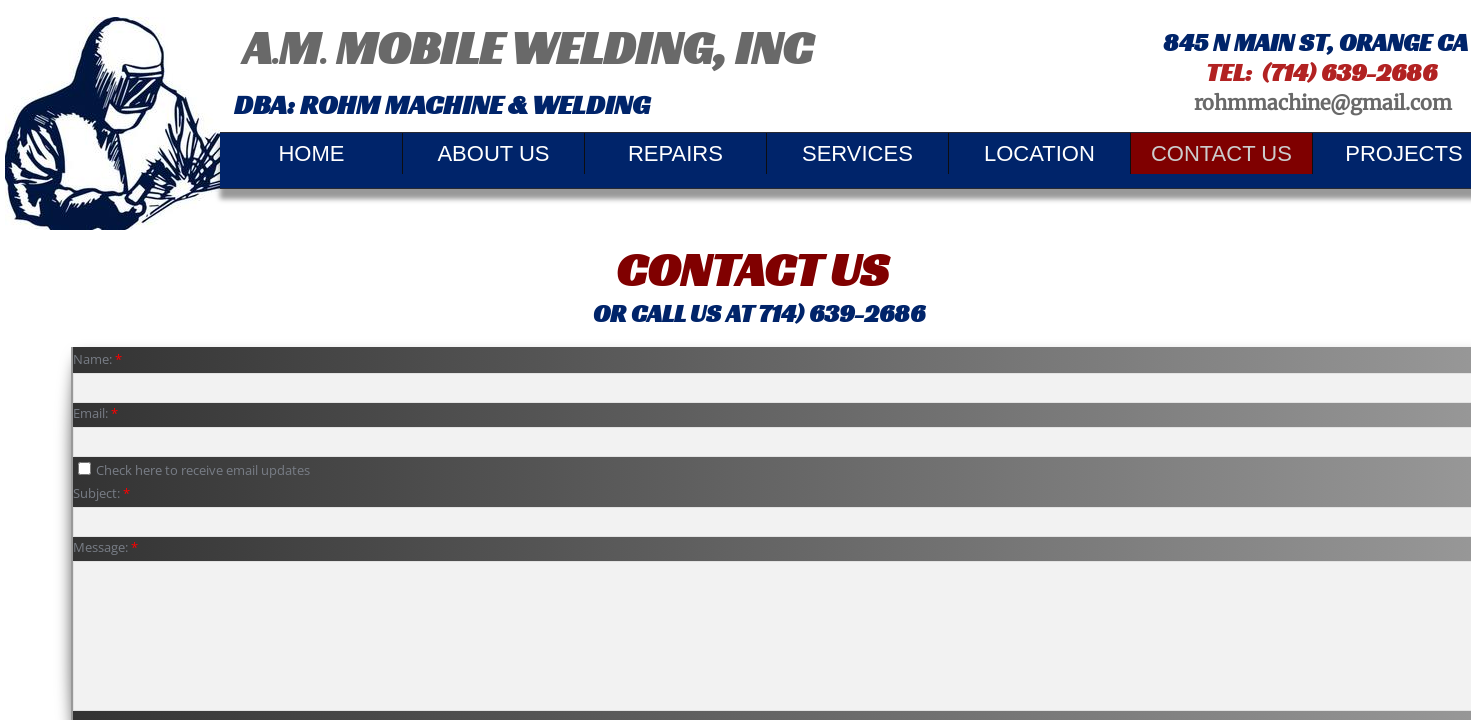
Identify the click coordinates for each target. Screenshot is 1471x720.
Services (857, 153)
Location (1039, 153)
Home (311, 153)
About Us (493, 153)
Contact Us (1221, 153)
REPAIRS (675, 153)
